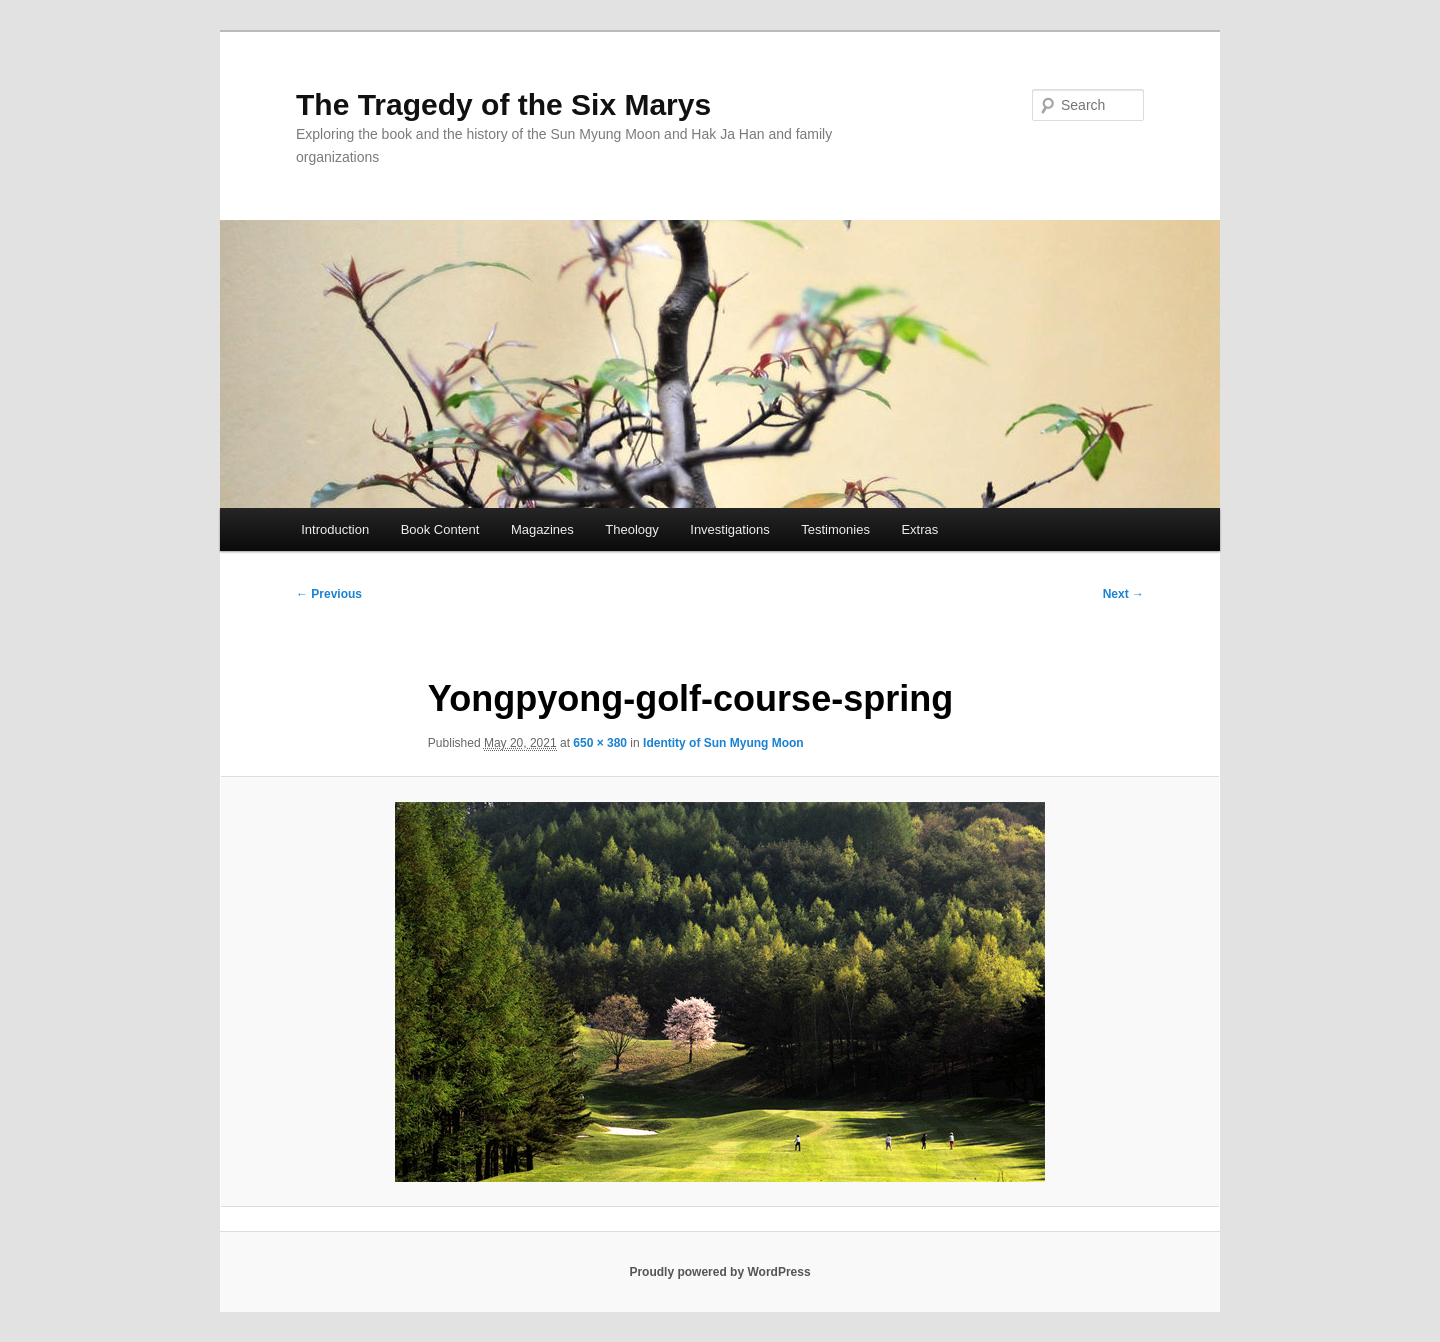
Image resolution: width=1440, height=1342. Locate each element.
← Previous (329, 594)
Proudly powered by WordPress (719, 1272)
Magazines (542, 529)
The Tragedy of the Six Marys (503, 104)
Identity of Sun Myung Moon (723, 743)
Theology (631, 529)
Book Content (440, 529)
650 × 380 (600, 743)
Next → (1123, 594)
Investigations (730, 529)
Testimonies (835, 529)
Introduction (335, 529)
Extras (919, 529)
